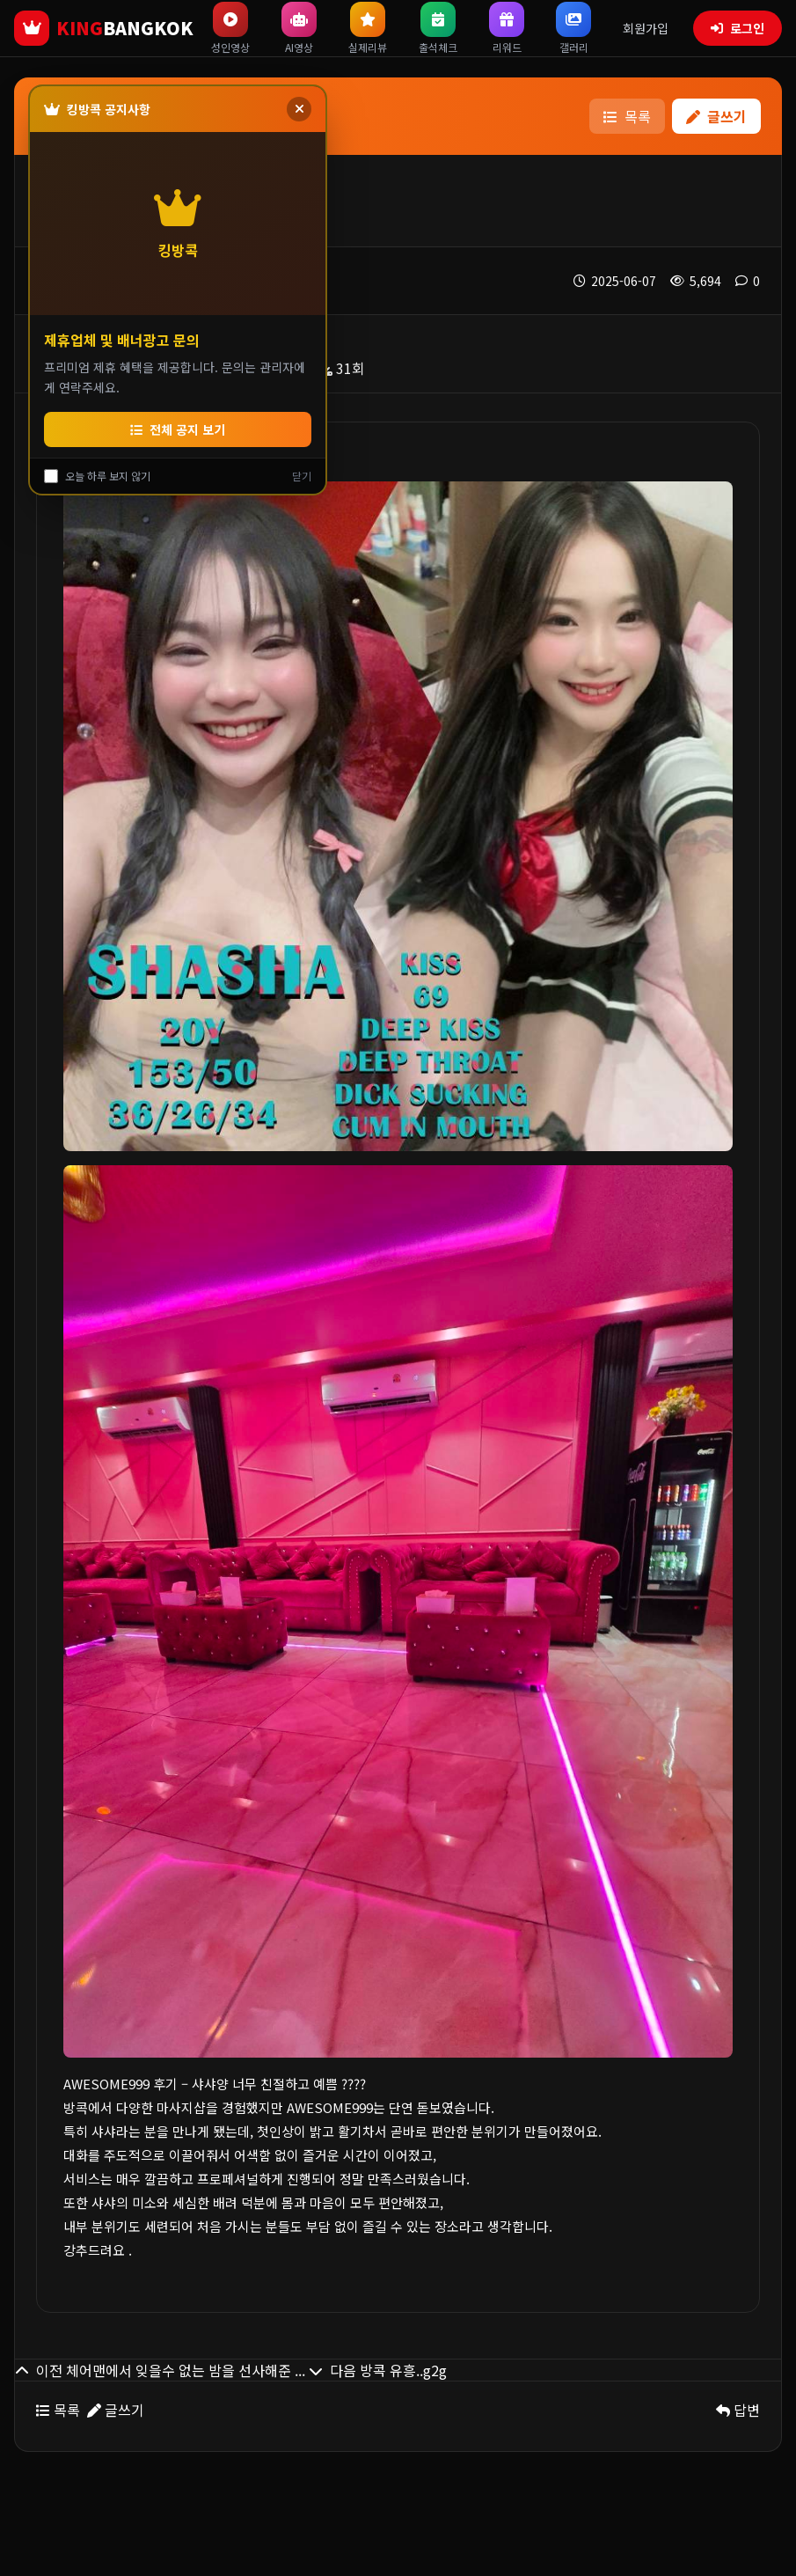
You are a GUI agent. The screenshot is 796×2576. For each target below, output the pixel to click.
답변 (738, 2409)
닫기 (301, 476)
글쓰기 (716, 116)
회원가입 (645, 28)
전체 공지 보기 (177, 429)
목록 (627, 116)
